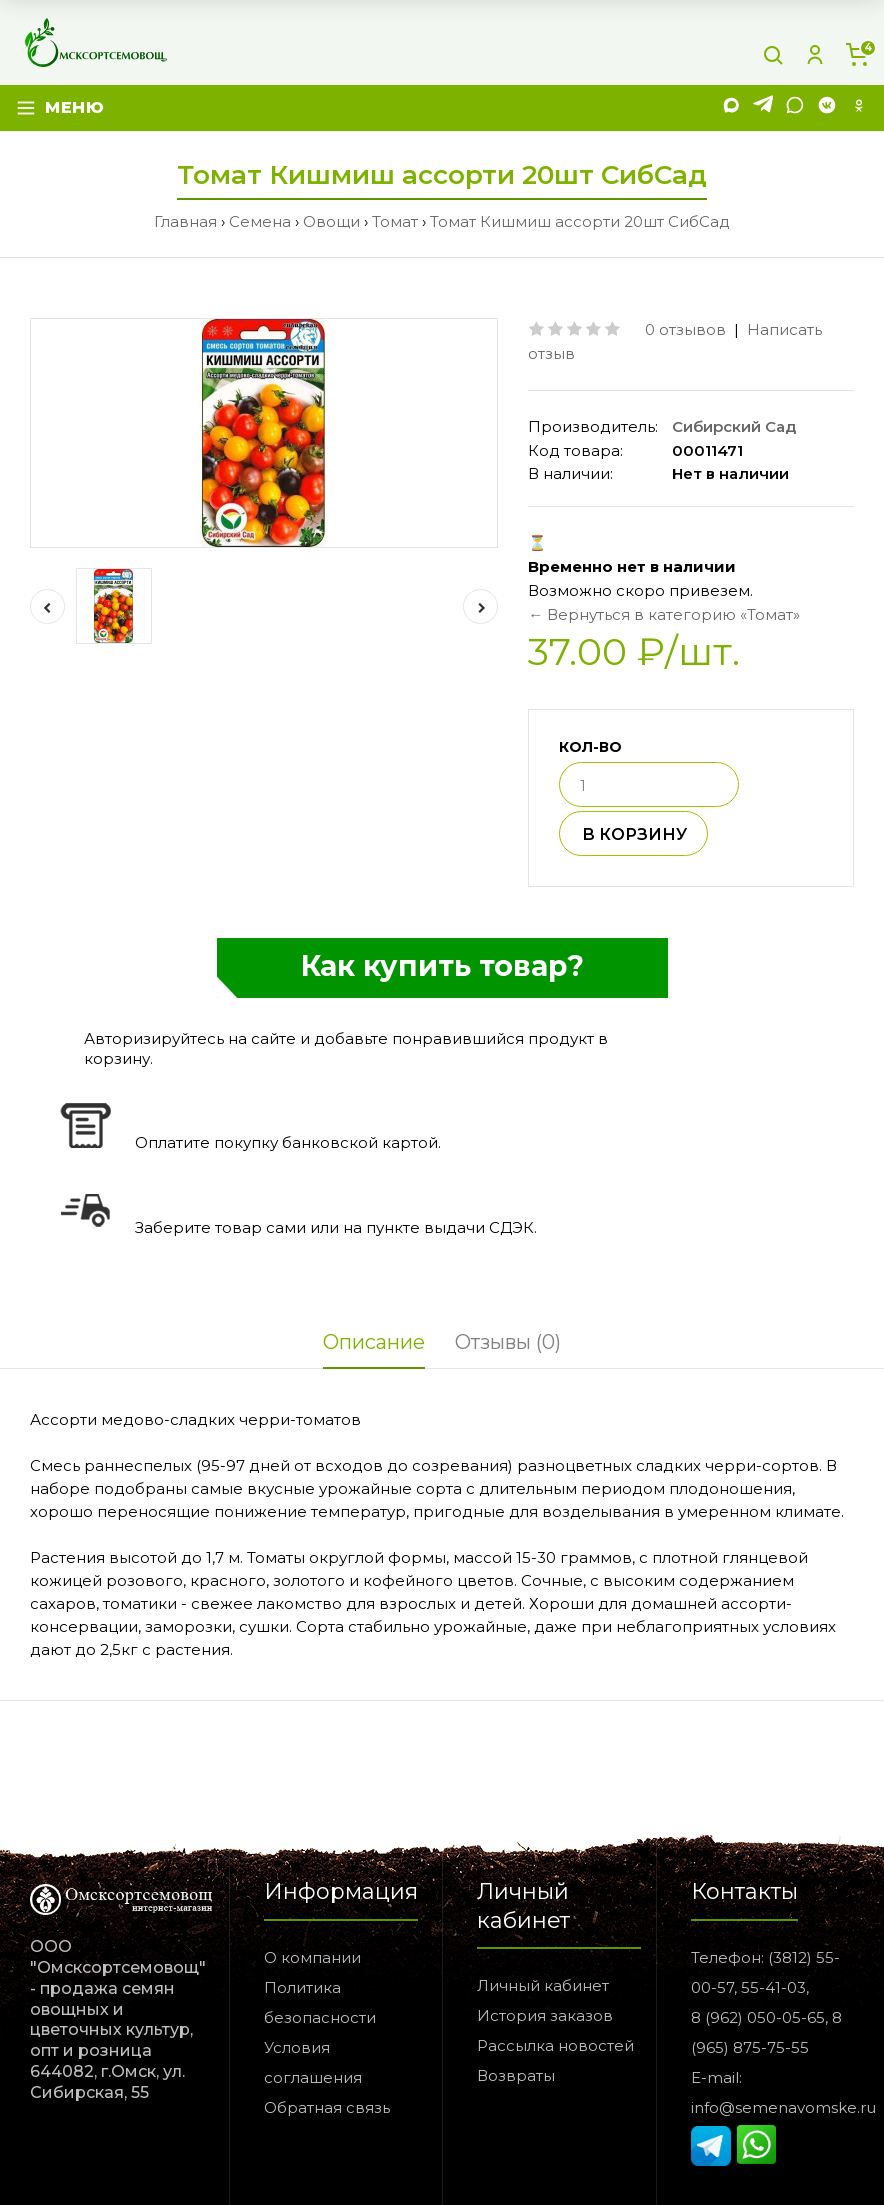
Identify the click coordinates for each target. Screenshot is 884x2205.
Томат (395, 221)
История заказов (545, 2015)
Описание (374, 1342)
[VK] (827, 108)
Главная (185, 221)
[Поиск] (773, 55)
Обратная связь (327, 2107)
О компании (312, 1957)
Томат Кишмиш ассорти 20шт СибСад (580, 221)
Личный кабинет (543, 1985)
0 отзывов (685, 329)
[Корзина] (857, 55)
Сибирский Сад (734, 426)
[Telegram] (763, 108)
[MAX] (731, 108)
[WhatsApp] (795, 108)
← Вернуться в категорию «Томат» (664, 614)
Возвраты (516, 2075)
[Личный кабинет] (815, 55)
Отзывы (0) (508, 1342)
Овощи (331, 221)
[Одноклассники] (859, 108)
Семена (260, 221)
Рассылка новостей (555, 2045)
